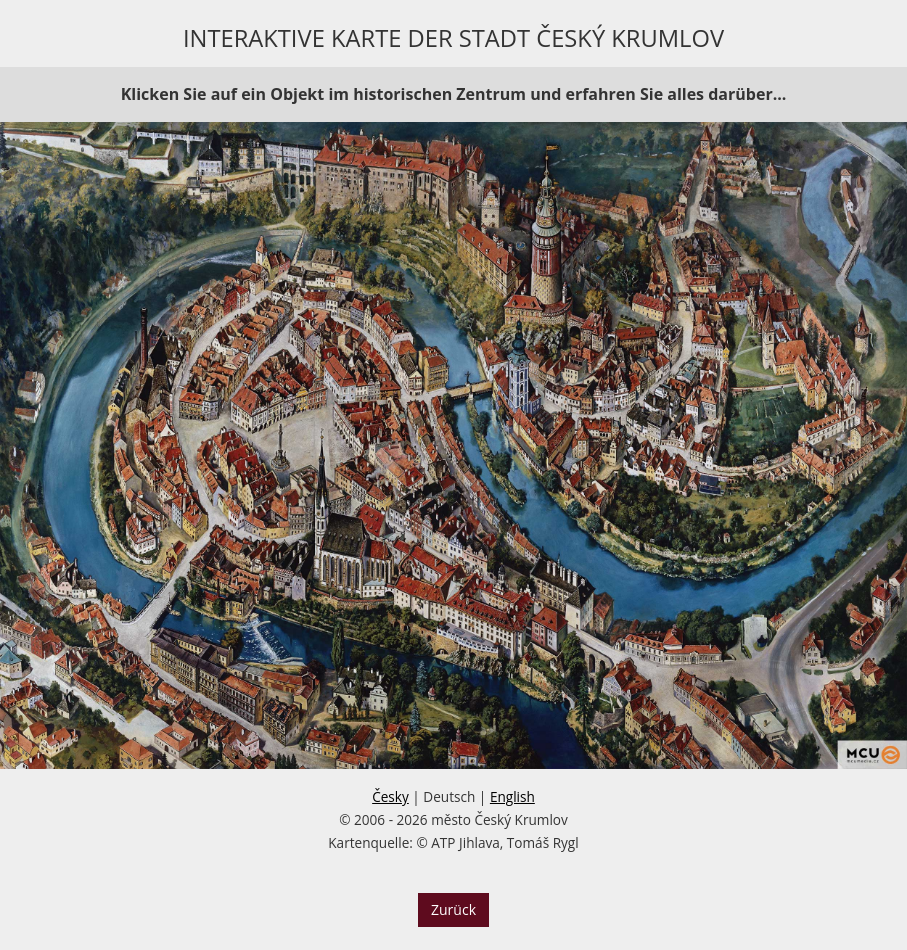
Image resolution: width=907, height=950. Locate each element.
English (512, 796)
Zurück (453, 909)
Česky (390, 796)
